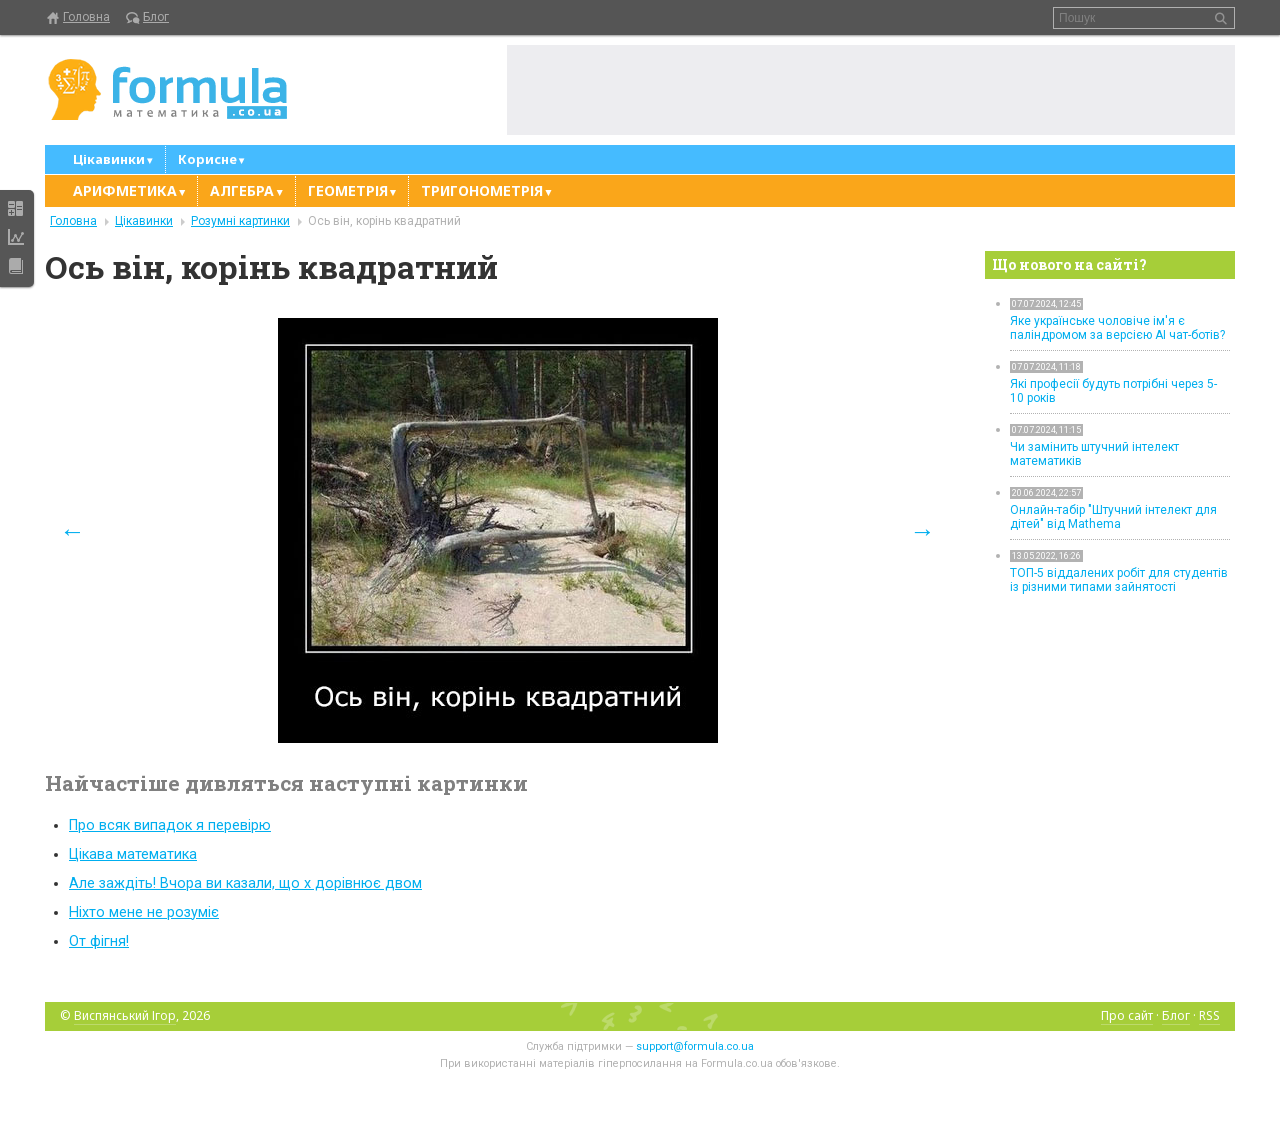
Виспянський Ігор (125, 1015)
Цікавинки (144, 221)
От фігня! (99, 941)
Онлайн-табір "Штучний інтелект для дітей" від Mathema (1113, 517)
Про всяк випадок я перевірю (170, 825)
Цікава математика (133, 854)
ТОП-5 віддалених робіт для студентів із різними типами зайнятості (1119, 580)
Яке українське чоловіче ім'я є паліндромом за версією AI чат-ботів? (1117, 328)
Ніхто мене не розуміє (144, 912)
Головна (86, 17)
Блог (156, 17)
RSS (1209, 1015)
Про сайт (1127, 1015)
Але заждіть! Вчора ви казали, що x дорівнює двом (245, 883)
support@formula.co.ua (695, 1046)
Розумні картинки (240, 221)
